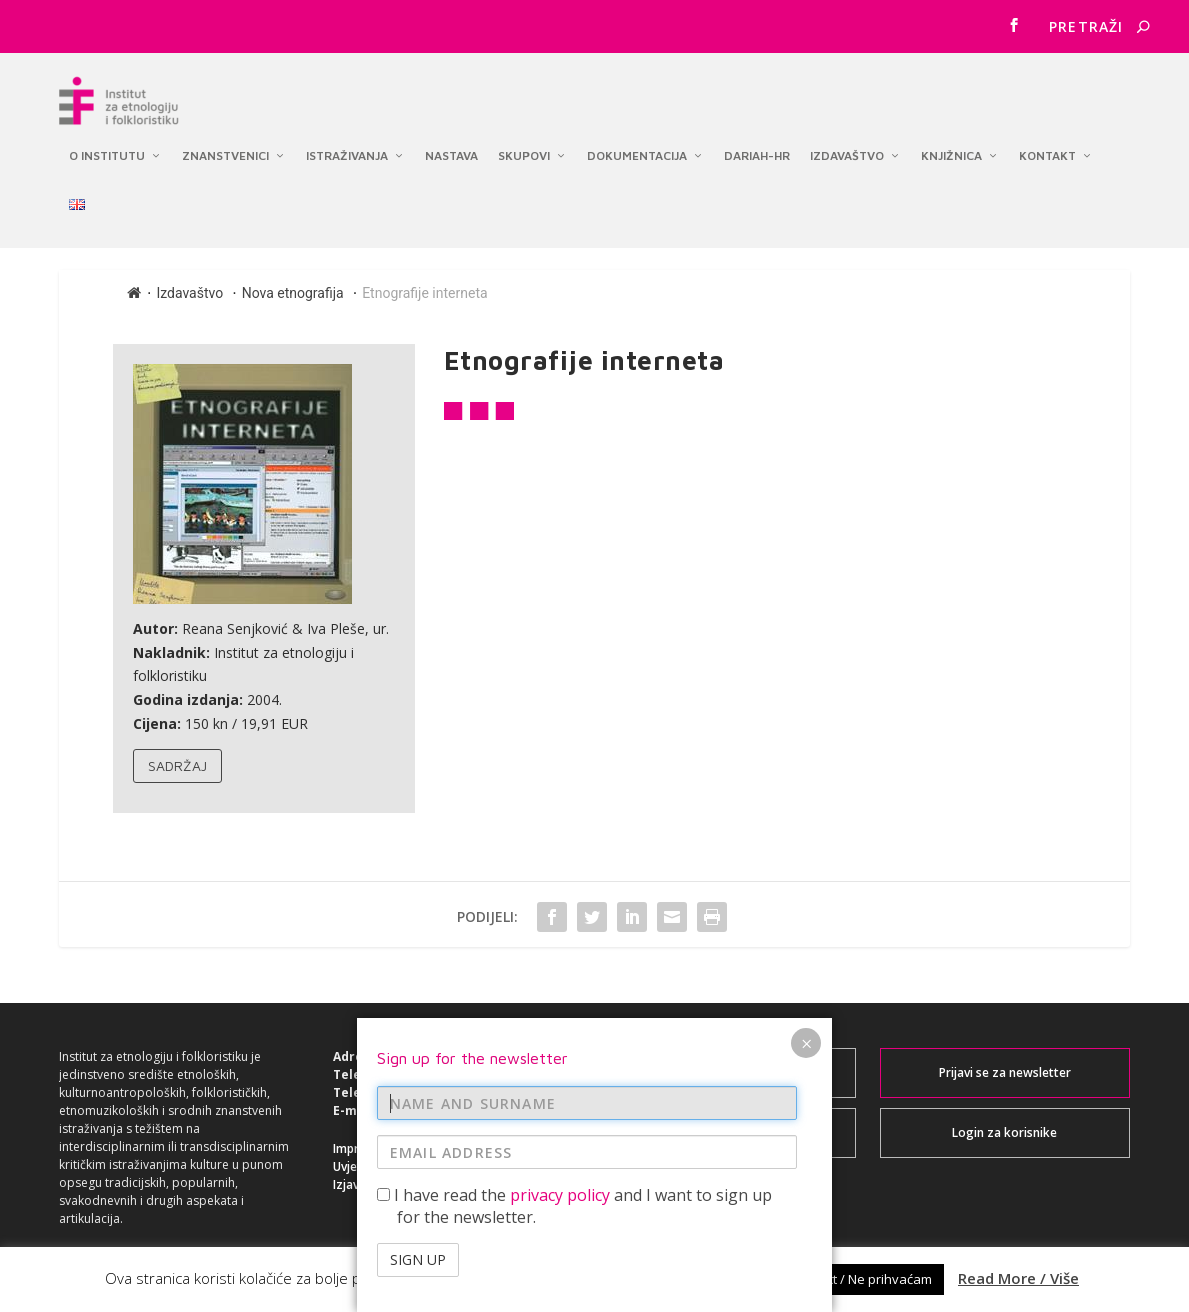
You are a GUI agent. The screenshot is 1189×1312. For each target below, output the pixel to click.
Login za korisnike (1004, 1136)
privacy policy (560, 1195)
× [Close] (806, 1043)
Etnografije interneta (424, 296)
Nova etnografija (293, 296)
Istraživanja (347, 140)
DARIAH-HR (757, 140)
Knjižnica (951, 140)
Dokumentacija (637, 140)
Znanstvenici (225, 140)
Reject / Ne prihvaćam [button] (866, 1279)
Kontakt (1047, 140)
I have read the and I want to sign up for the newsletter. (574, 1206)
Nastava (451, 140)
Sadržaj (177, 768)
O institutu (107, 140)
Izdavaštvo (847, 140)
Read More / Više (1018, 1278)
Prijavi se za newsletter (1005, 1076)
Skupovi (524, 140)
